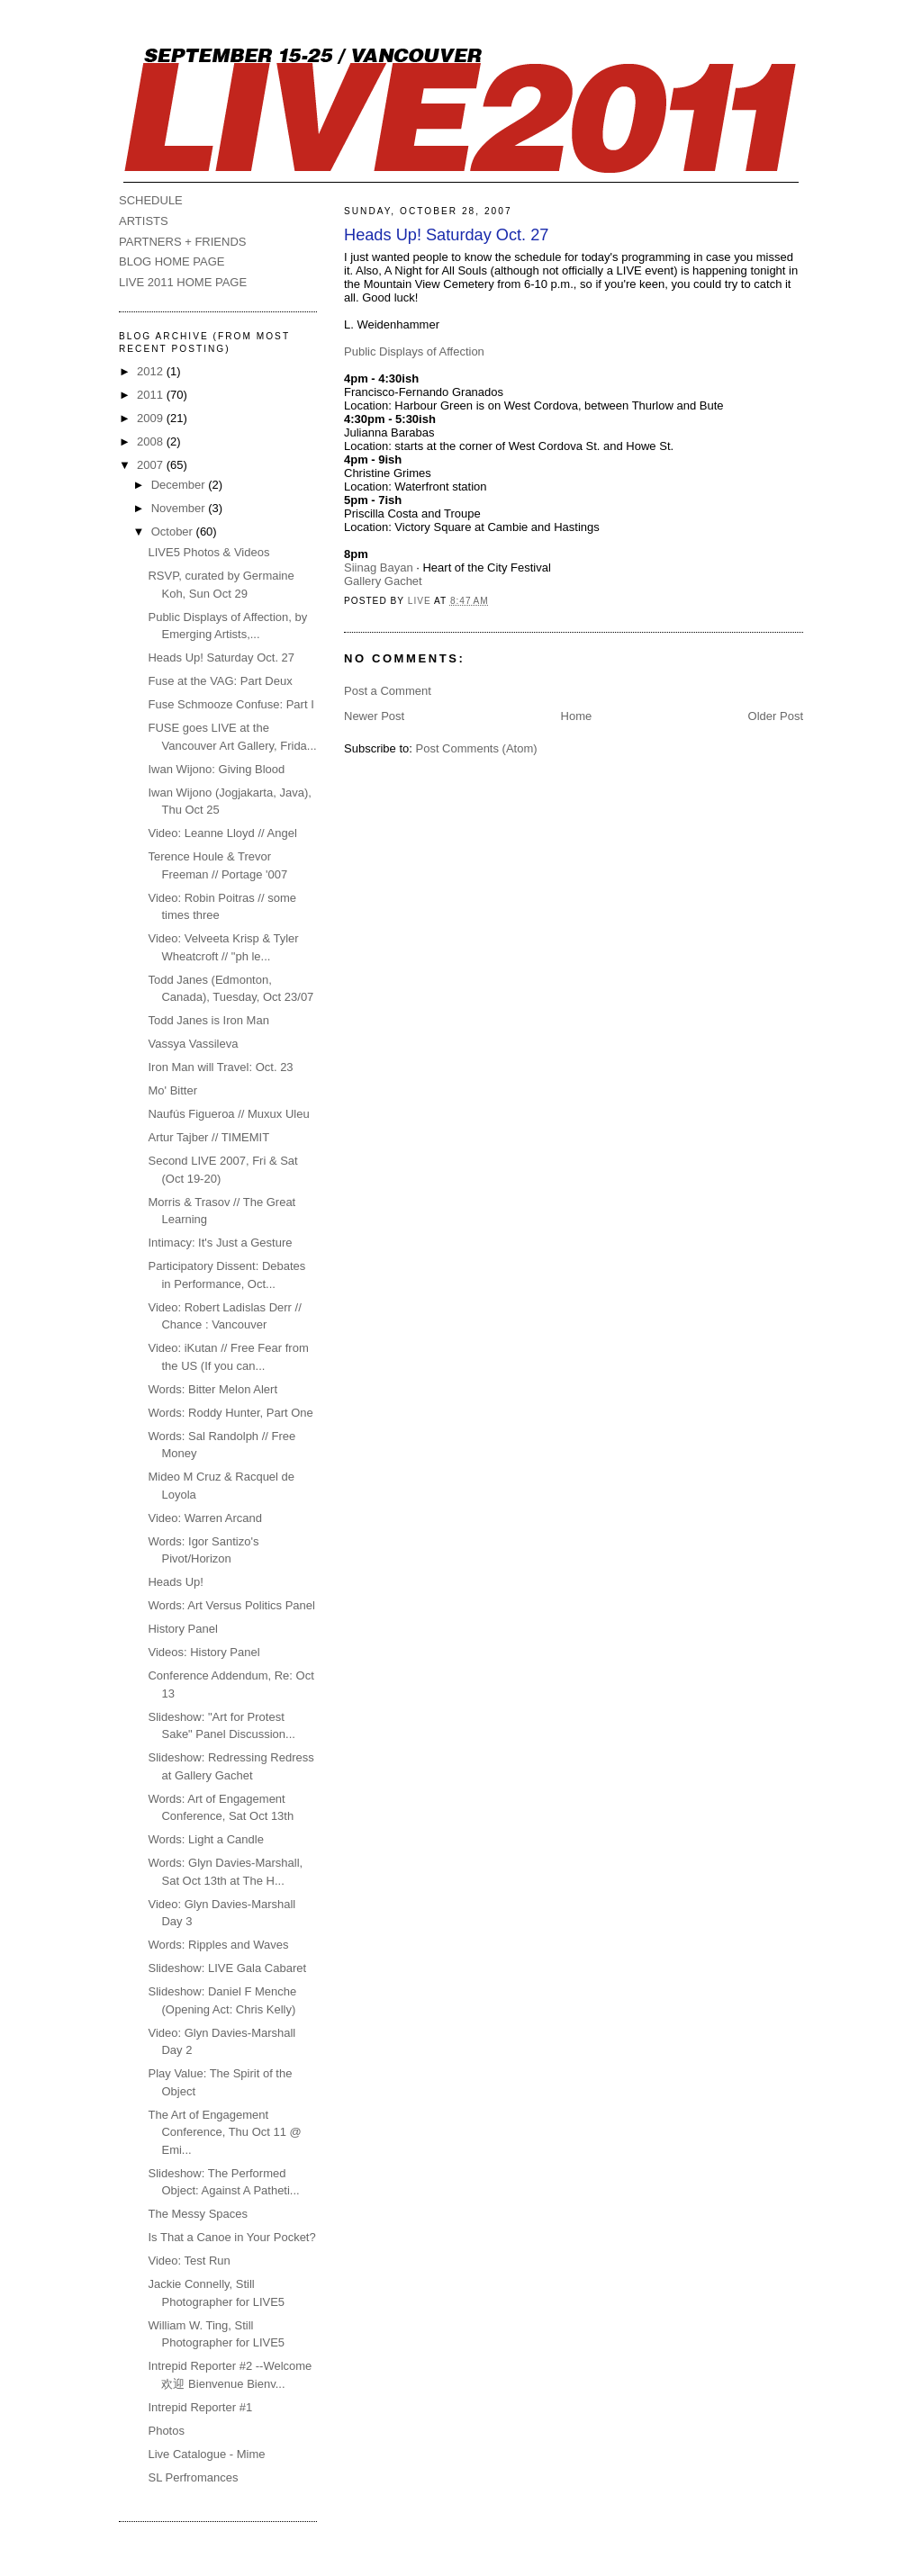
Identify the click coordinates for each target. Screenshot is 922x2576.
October (173, 531)
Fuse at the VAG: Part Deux (220, 681)
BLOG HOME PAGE (172, 261)
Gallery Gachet (383, 581)
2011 (152, 394)
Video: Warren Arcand (204, 1518)
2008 (152, 441)
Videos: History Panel (203, 1652)
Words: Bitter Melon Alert (212, 1389)
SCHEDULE (151, 200)
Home (576, 716)
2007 (152, 465)
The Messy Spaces (198, 2213)
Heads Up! (175, 1582)
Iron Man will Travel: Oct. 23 (220, 1067)
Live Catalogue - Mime (206, 2454)
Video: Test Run (189, 2260)
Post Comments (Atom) (477, 748)
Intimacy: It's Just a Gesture (220, 1242)
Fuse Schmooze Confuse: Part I (230, 704)
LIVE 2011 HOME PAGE (183, 282)
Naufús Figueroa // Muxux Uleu (228, 1114)
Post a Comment (387, 691)
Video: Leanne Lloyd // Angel (222, 833)
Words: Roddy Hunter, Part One (230, 1412)
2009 (152, 418)
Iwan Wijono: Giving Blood (216, 769)
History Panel (182, 1628)
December (180, 484)
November (180, 508)
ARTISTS (143, 221)
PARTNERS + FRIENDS (182, 241)
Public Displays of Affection (414, 351)
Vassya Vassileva (193, 1043)
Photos (166, 2430)
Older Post (775, 716)
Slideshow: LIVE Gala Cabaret (227, 1968)
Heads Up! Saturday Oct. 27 (221, 657)
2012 (152, 371)
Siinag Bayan (378, 567)
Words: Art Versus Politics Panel (231, 1605)
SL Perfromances (193, 2477)
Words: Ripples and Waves (218, 1944)
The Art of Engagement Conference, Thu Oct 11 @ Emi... (224, 2132)
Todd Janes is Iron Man (208, 1020)
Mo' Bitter (172, 1090)
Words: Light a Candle (205, 1839)
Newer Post (374, 716)
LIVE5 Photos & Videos (208, 552)
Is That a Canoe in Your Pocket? (231, 2237)
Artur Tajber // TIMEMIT (208, 1137)
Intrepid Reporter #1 (200, 2407)
